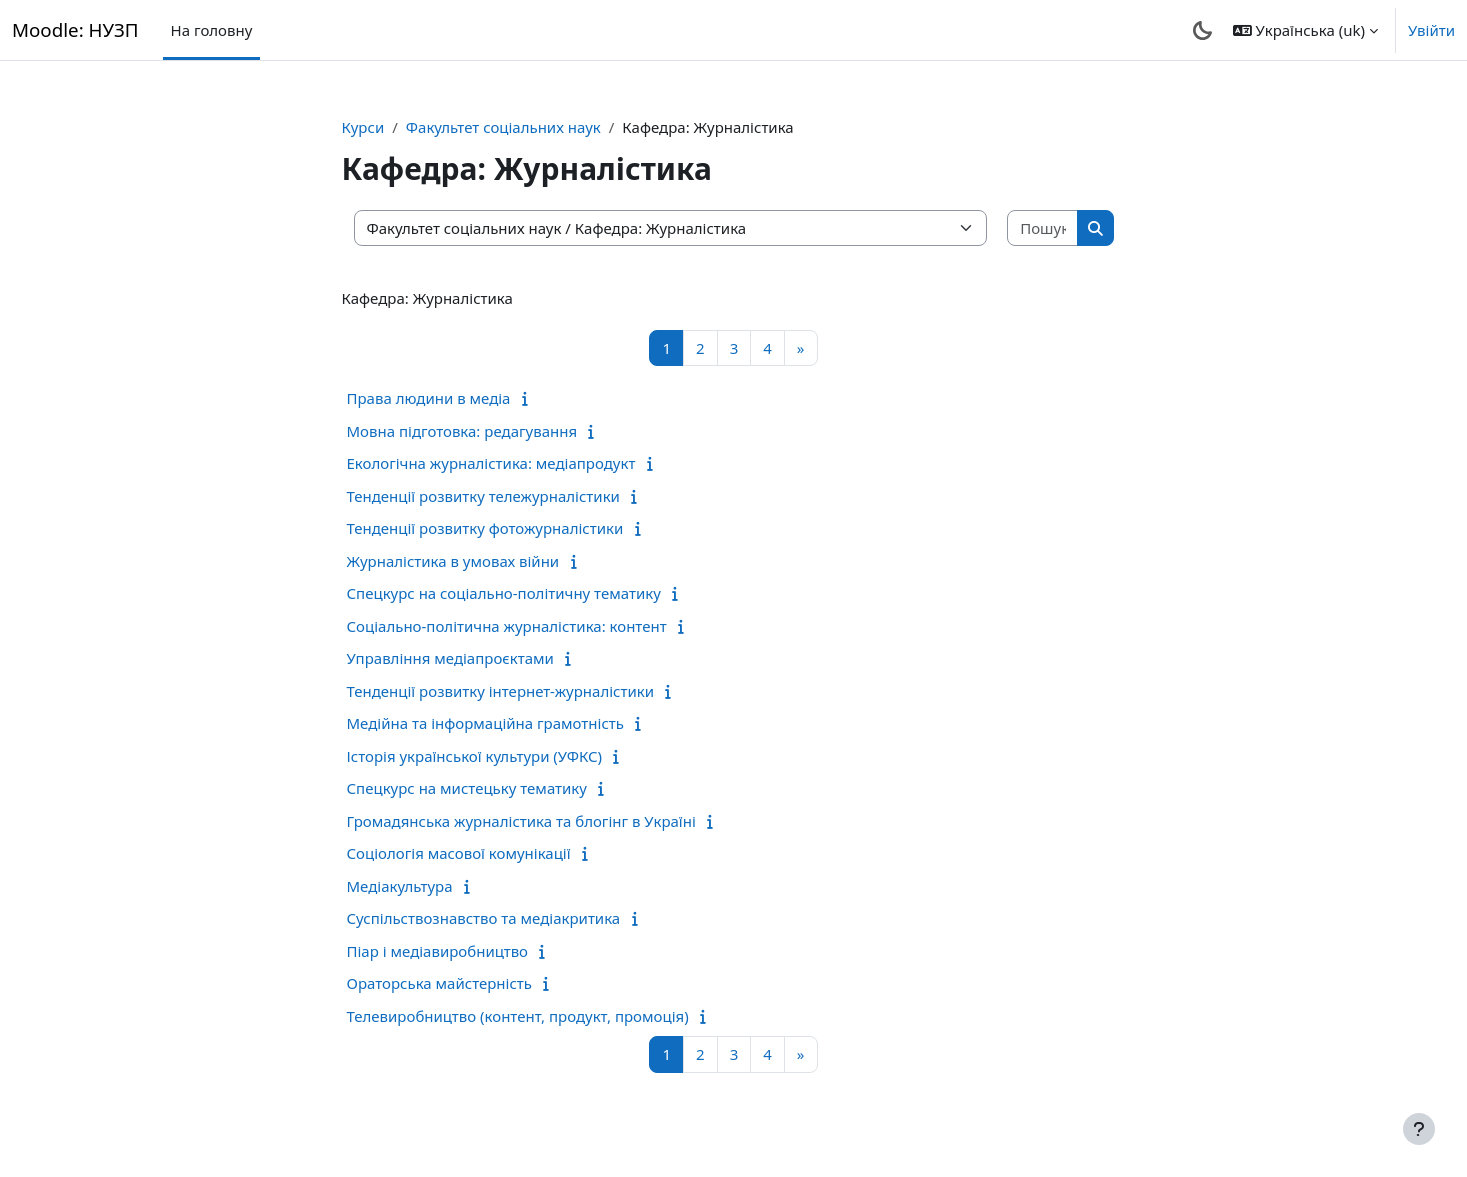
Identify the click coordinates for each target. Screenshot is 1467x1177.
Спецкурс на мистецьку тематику (467, 788)
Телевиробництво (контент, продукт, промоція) (518, 1016)
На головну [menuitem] (212, 30)
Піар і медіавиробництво (438, 951)
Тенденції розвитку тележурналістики (483, 496)
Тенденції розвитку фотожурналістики (485, 528)
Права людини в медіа (429, 398)
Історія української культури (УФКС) (475, 756)
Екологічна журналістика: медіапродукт (491, 463)
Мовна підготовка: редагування (462, 431)
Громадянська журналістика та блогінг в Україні (521, 821)
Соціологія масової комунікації (459, 853)
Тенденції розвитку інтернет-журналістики (501, 691)
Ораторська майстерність (439, 983)
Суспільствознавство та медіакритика (484, 918)
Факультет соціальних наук (503, 127)
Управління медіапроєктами (450, 658)
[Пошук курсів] (1043, 228)
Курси (363, 127)
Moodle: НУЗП (75, 29)
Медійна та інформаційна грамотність (485, 723)
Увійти (1431, 30)
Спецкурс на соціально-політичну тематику (504, 593)
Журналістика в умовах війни (453, 561)
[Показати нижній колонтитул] (1419, 1129)
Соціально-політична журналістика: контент (507, 626)
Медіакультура (400, 886)
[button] (1305, 30)
